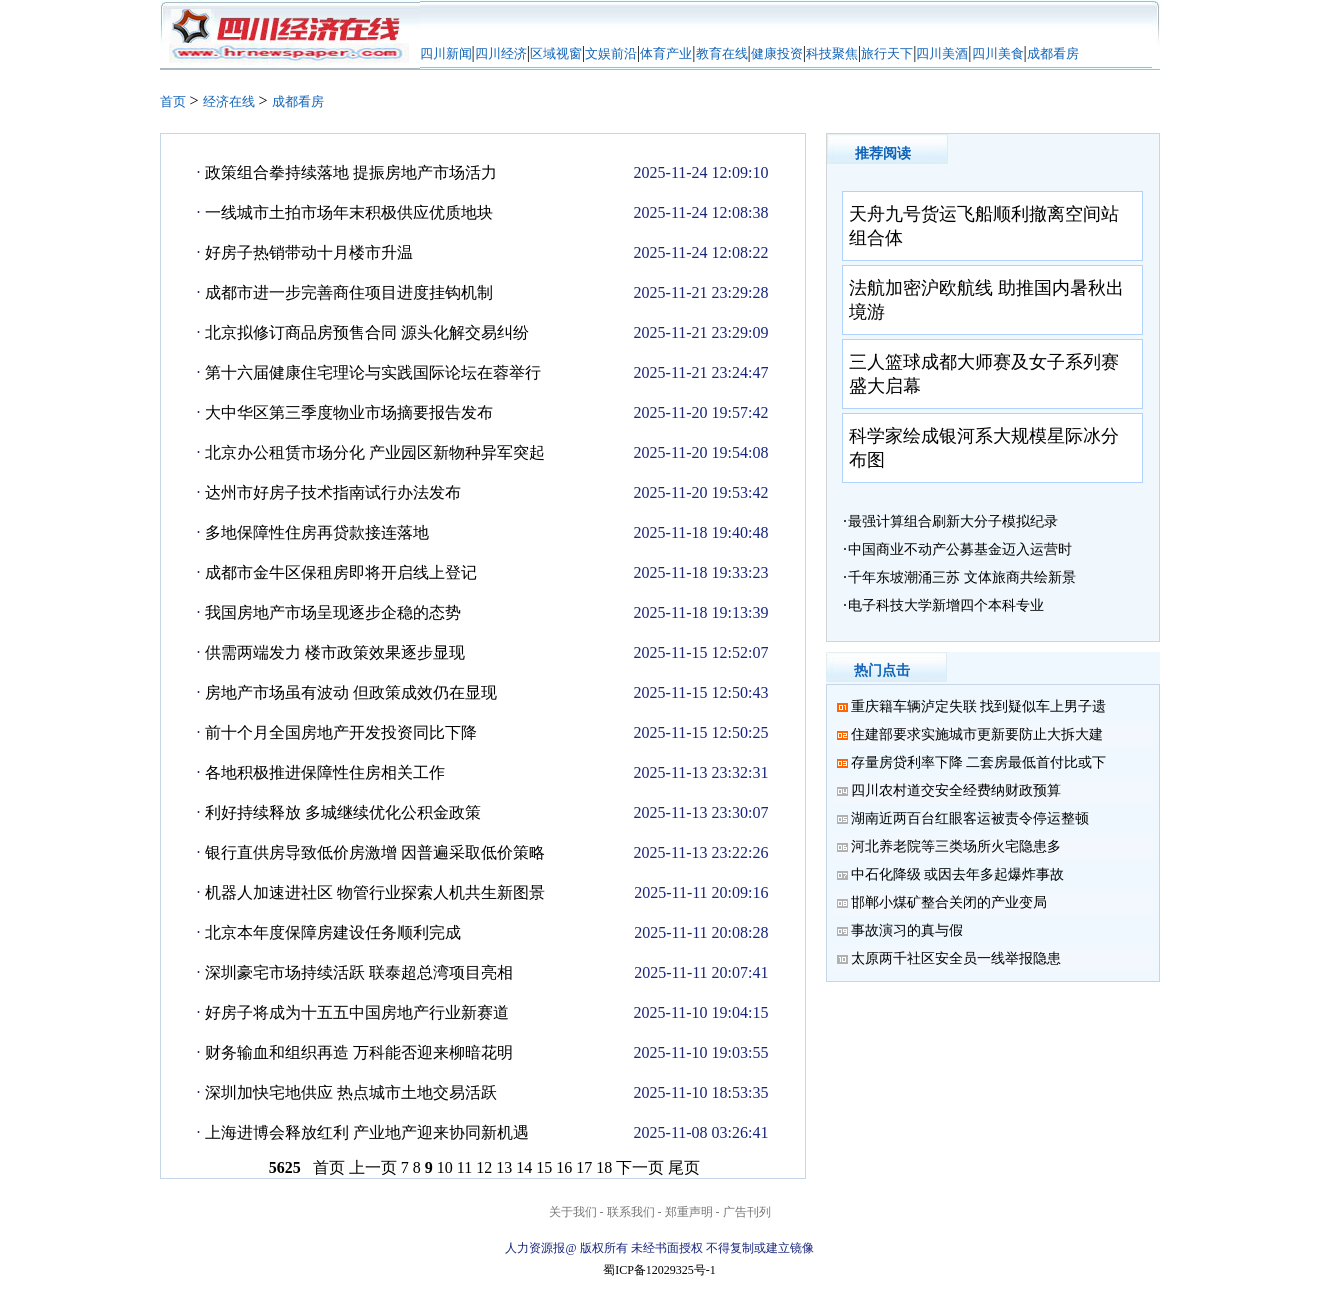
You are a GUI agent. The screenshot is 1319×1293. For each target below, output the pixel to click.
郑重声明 (689, 1212)
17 (584, 1167)
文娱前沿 (611, 53)
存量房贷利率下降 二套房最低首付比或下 (979, 762)
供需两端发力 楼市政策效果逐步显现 (335, 652)
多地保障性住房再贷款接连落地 (317, 532)
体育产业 (666, 53)
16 (564, 1167)
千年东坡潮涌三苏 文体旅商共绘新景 (962, 577)
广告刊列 (747, 1212)
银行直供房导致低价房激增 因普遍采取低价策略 (375, 852)
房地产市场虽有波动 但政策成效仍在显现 (351, 692)
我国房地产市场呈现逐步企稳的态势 (333, 612)
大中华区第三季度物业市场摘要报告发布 (349, 412)
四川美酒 (942, 53)
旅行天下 (887, 53)
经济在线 (229, 101)
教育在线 (722, 53)
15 (544, 1167)
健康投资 (777, 53)
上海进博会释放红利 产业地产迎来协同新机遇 (367, 1132)
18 (604, 1167)
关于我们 (573, 1212)
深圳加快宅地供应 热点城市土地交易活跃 (351, 1092)
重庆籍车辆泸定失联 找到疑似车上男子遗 (979, 706)
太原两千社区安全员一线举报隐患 (956, 958)
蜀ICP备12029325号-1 (659, 1270)
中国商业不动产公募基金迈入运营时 (960, 549)
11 (464, 1167)
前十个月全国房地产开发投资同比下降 (341, 732)
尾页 (684, 1167)
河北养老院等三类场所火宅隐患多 (956, 846)
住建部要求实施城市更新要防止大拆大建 (977, 734)
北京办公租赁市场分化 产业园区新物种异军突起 (375, 452)
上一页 (373, 1167)
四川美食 (998, 53)
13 (504, 1167)
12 (484, 1167)
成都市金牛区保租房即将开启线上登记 (341, 572)
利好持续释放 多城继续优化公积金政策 (343, 812)
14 (524, 1167)
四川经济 (501, 53)
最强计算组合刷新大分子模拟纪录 (953, 521)
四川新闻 (446, 53)
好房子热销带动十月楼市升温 (309, 252)
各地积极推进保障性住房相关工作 (325, 772)
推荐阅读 (883, 153)
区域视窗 (556, 53)
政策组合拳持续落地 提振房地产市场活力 (351, 172)
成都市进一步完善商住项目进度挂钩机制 (349, 292)
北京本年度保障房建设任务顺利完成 (333, 932)
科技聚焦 (832, 53)
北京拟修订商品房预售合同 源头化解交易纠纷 (367, 332)
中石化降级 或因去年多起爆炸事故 (958, 874)
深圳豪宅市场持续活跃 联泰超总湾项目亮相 (359, 972)
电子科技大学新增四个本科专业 (946, 605)
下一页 (640, 1167)
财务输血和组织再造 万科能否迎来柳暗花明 (359, 1052)
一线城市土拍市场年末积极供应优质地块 (349, 212)
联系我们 (631, 1212)
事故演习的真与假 (907, 930)
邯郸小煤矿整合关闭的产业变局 (949, 902)
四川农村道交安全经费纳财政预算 (956, 790)
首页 (173, 101)
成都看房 (1053, 53)
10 (445, 1167)
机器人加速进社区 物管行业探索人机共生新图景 (375, 892)
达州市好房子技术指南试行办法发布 (333, 492)
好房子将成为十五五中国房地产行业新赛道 (357, 1012)
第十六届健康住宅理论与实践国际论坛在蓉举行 (373, 372)
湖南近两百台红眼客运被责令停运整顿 (970, 818)
